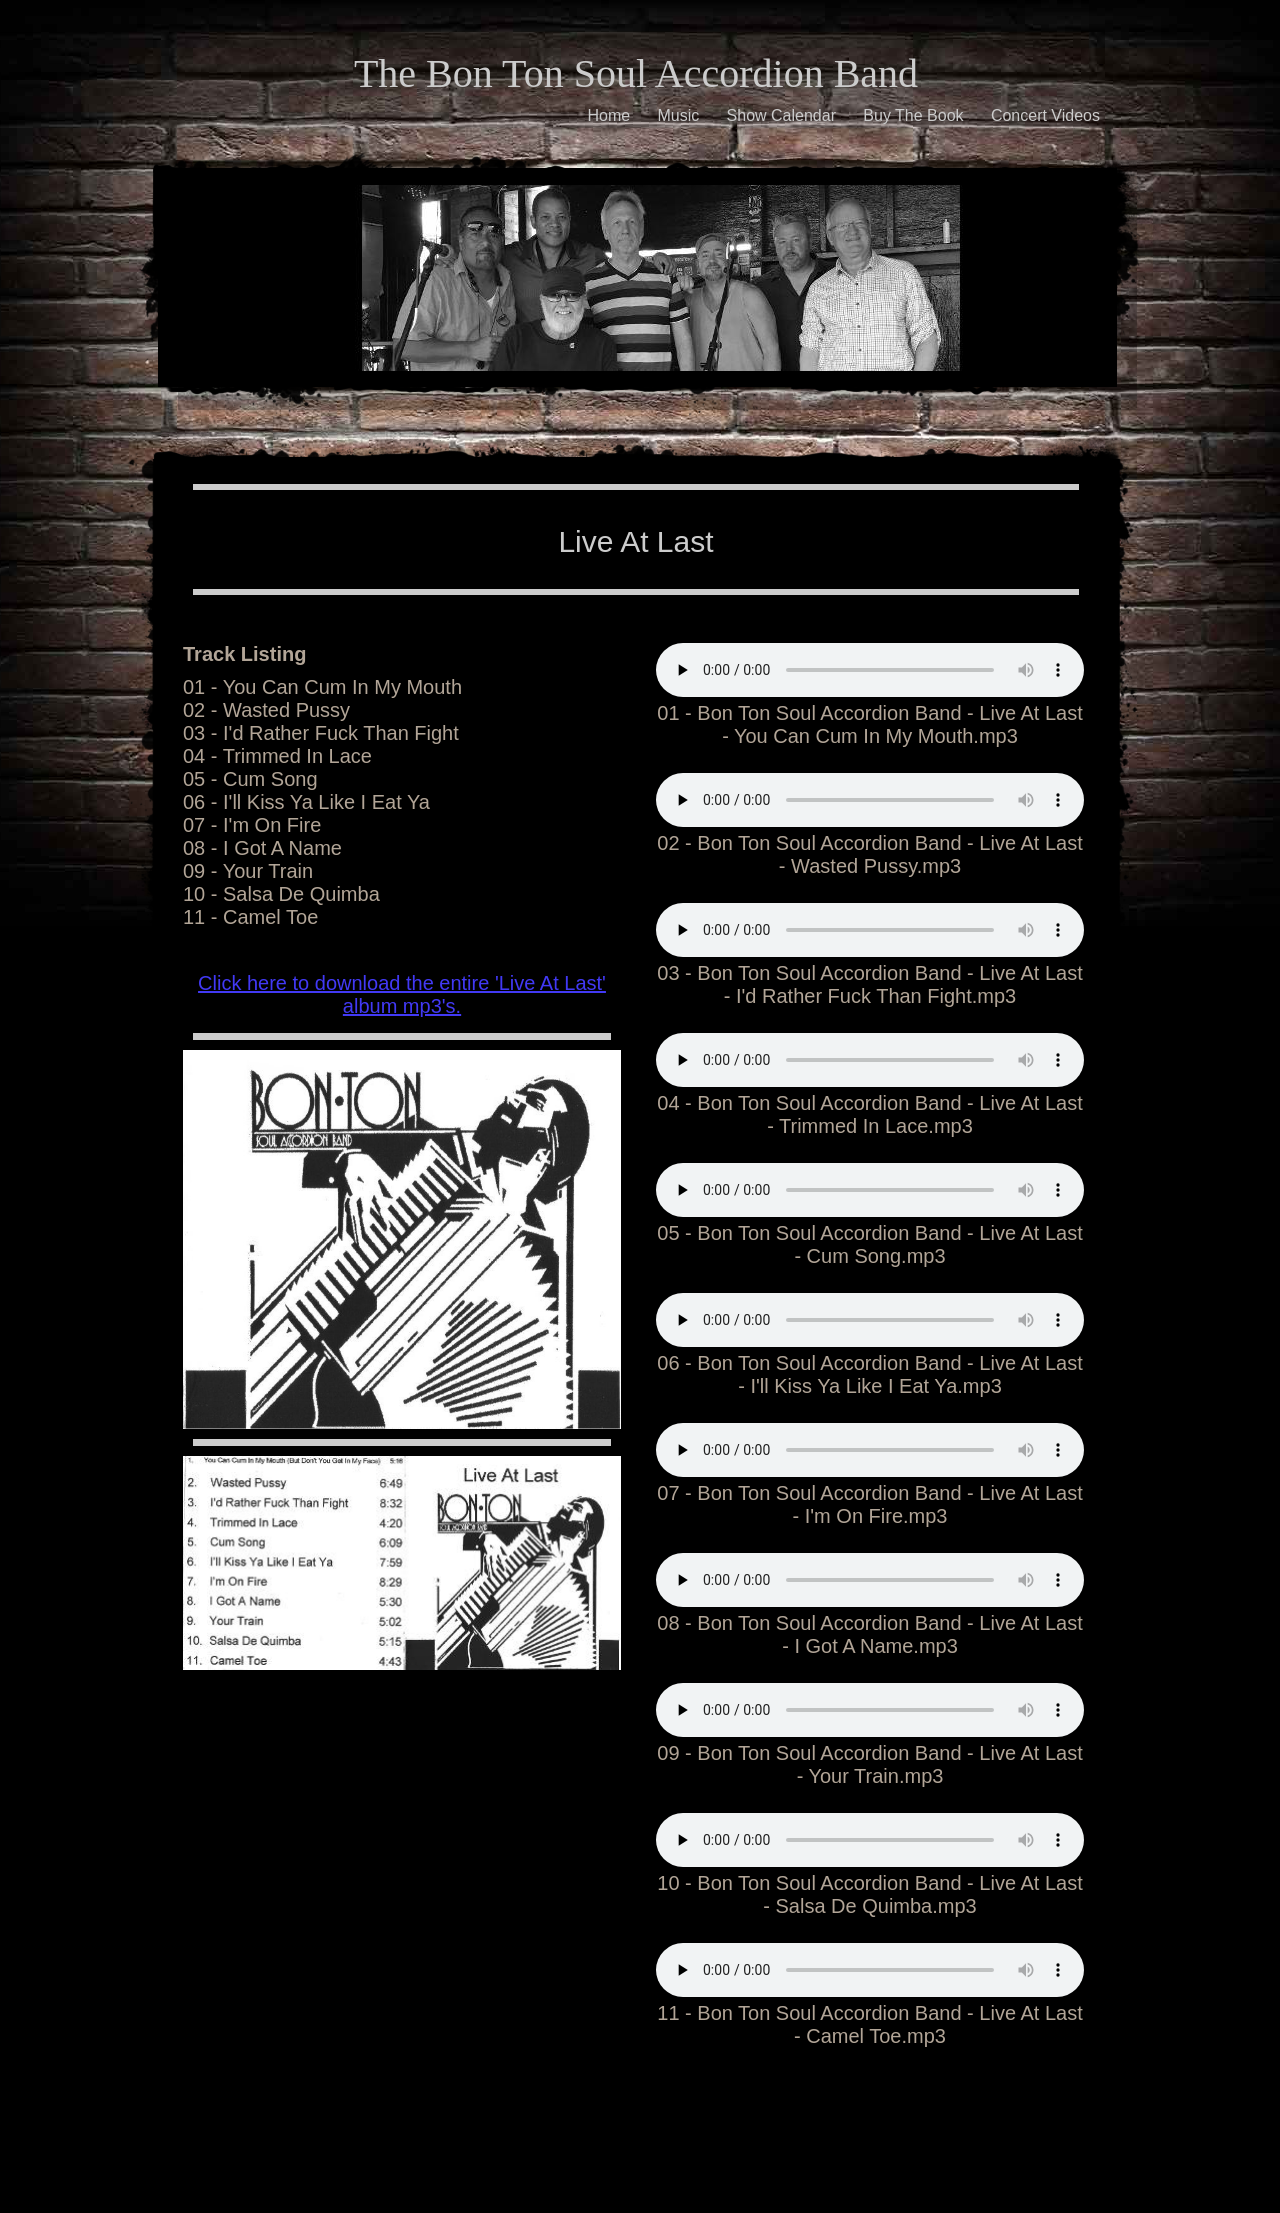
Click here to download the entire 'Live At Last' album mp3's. (402, 994)
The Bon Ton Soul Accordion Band (636, 73)
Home (608, 115)
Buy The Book (913, 115)
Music (678, 115)
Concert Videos (1045, 115)
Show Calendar (781, 115)
